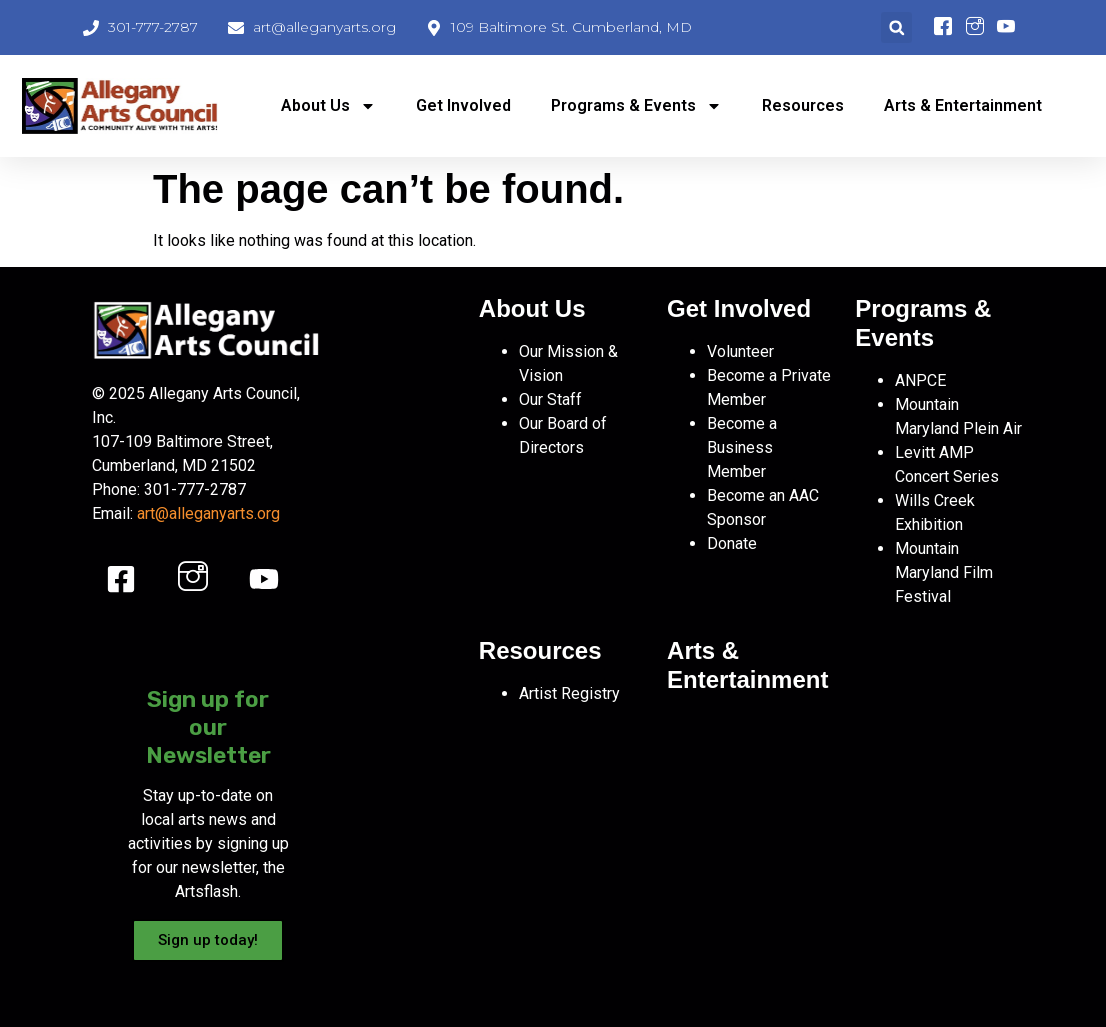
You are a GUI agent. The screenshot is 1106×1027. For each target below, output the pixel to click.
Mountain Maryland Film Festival (944, 572)
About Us (328, 106)
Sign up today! (208, 940)
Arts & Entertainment (963, 105)
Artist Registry (569, 693)
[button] (896, 27)
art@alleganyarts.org (208, 513)
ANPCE (920, 380)
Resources (803, 105)
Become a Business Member (742, 447)
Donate (732, 543)
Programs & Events (636, 106)
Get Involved (463, 105)
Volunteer (740, 351)
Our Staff (550, 399)
